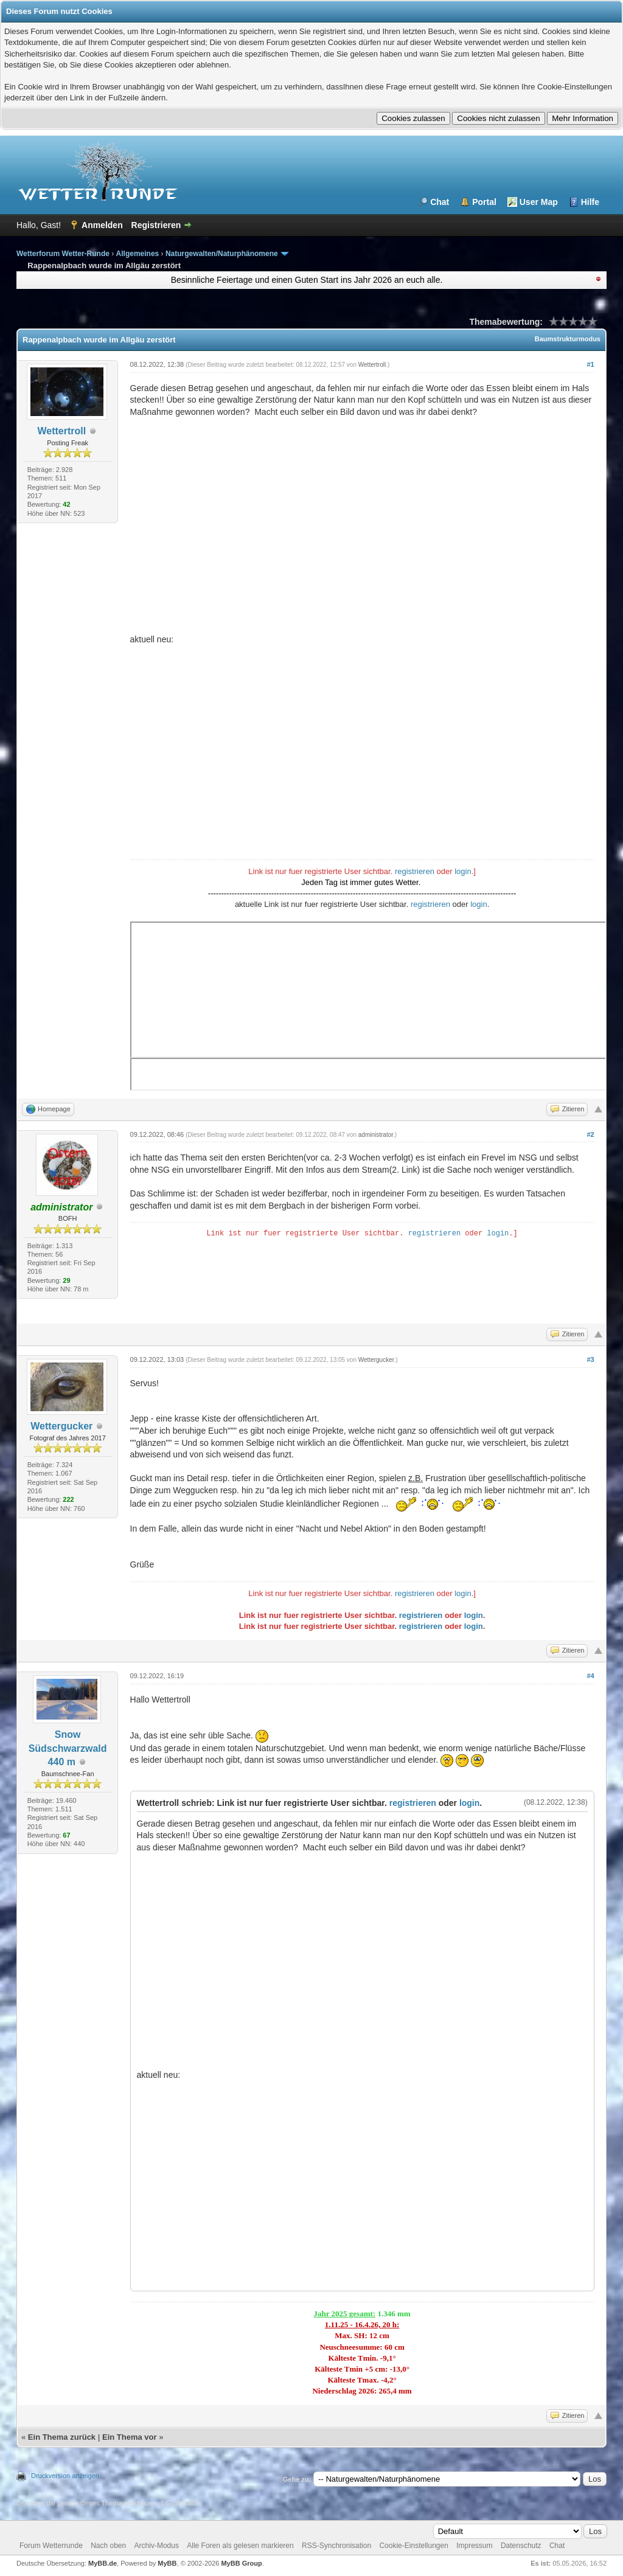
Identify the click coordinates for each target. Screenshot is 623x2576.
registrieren (414, 871)
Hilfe (590, 202)
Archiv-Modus (156, 2545)
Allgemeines (137, 253)
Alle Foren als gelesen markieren (240, 2545)
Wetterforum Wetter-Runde (63, 253)
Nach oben (108, 2545)
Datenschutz (521, 2545)
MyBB (167, 2563)
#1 (590, 364)
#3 (590, 1359)
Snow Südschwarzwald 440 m (68, 1748)
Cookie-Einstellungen (413, 2545)
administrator (375, 1134)
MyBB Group (241, 2563)
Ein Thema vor (129, 2437)
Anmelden (102, 225)
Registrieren (156, 225)
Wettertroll (61, 431)
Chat (439, 202)
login (462, 871)
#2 (590, 1134)
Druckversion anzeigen (65, 2475)
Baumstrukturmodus (567, 338)
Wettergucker (61, 1426)
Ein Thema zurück (62, 2437)
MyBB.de (102, 2563)
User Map (539, 202)
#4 (590, 1675)
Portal (484, 202)
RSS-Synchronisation (336, 2545)
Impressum (474, 2545)
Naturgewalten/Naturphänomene (221, 253)
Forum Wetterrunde (51, 2545)
